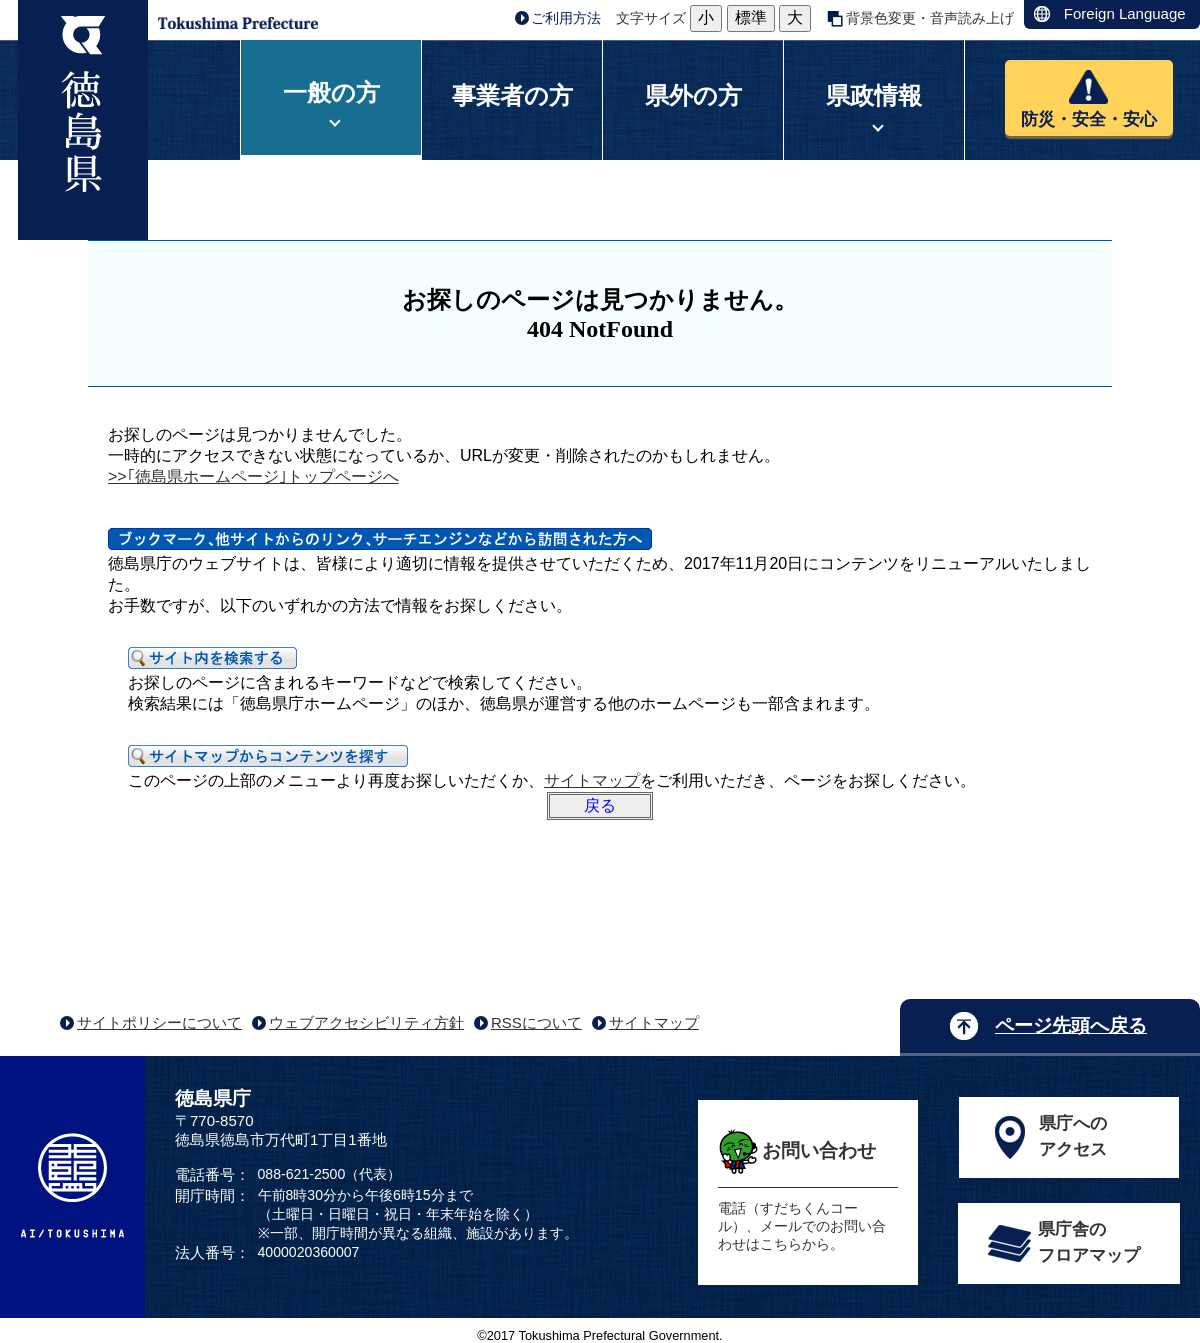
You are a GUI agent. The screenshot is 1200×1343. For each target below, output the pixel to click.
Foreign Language (1125, 13)
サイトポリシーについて (159, 1022)
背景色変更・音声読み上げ (930, 18)
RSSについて (536, 1022)
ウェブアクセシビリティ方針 (366, 1022)
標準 (751, 17)
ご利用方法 (566, 18)
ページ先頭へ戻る (1071, 1025)
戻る (600, 805)
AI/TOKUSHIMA (72, 1185)
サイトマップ (592, 780)
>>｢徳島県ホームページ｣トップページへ (253, 476)
